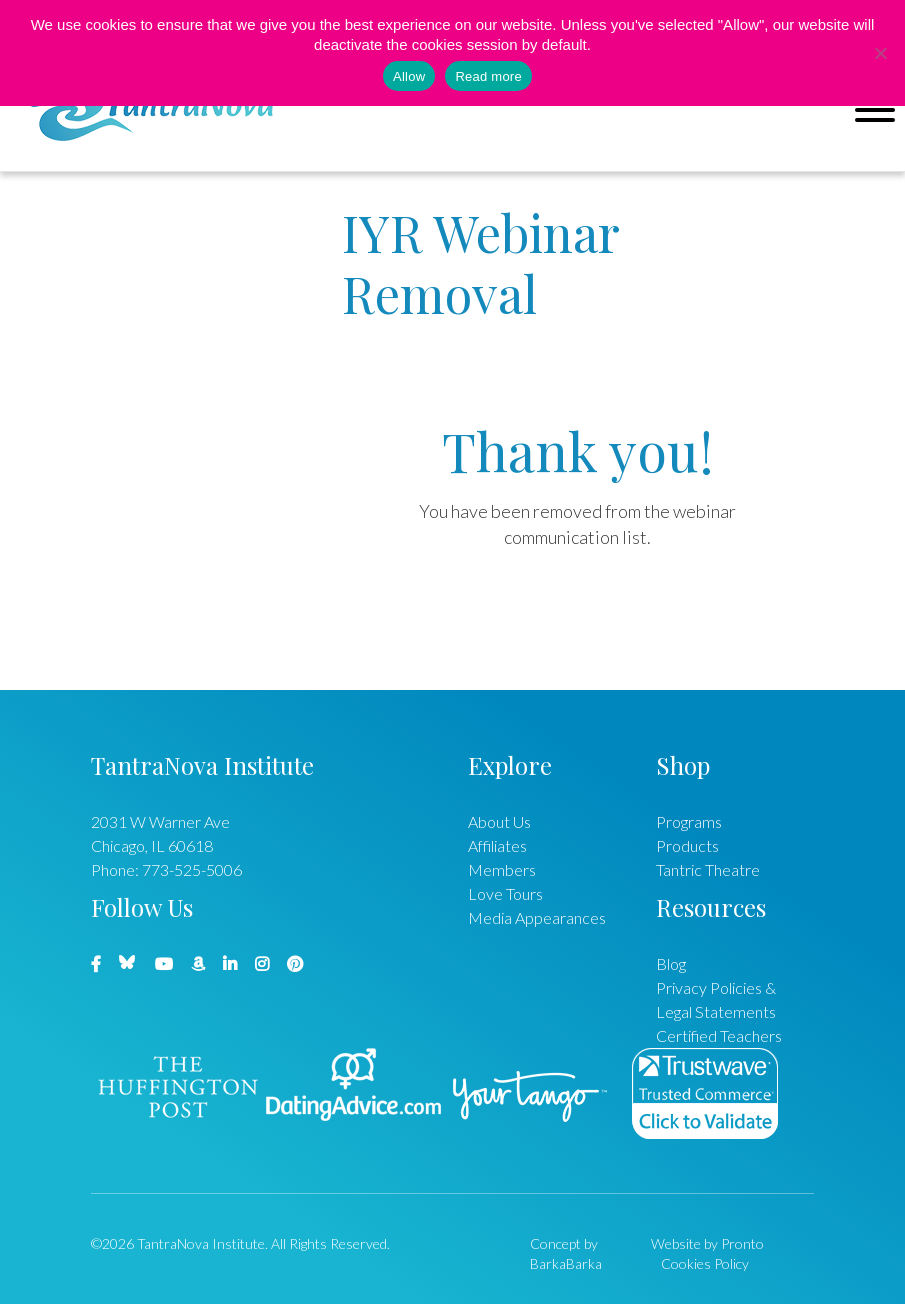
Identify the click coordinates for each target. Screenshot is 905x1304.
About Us (499, 821)
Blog (671, 963)
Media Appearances (537, 917)
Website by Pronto (707, 1243)
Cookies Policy (705, 1263)
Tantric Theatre (708, 869)
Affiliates (497, 845)
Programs (689, 821)
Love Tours (505, 893)
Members (502, 869)
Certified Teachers (719, 1035)
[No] (880, 53)
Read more (488, 76)
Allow (409, 76)
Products (687, 845)
